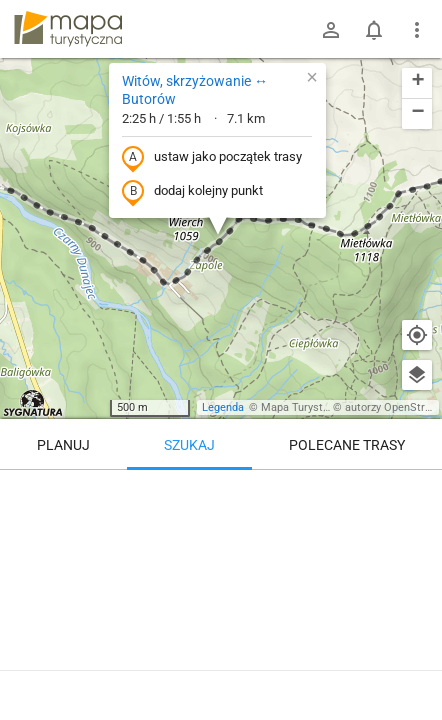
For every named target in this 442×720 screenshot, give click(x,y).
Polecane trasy (347, 445)
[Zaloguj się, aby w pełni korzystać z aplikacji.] (411, 665)
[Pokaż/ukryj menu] (417, 30)
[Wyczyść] (417, 492)
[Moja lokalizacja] (417, 335)
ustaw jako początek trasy (212, 158)
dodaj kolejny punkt (192, 192)
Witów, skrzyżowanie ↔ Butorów (195, 90)
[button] (312, 77)
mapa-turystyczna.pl (68, 29)
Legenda (223, 407)
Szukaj (189, 445)
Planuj (63, 445)
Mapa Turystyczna (306, 407)
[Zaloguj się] (331, 30)
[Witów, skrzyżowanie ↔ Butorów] (221, 555)
